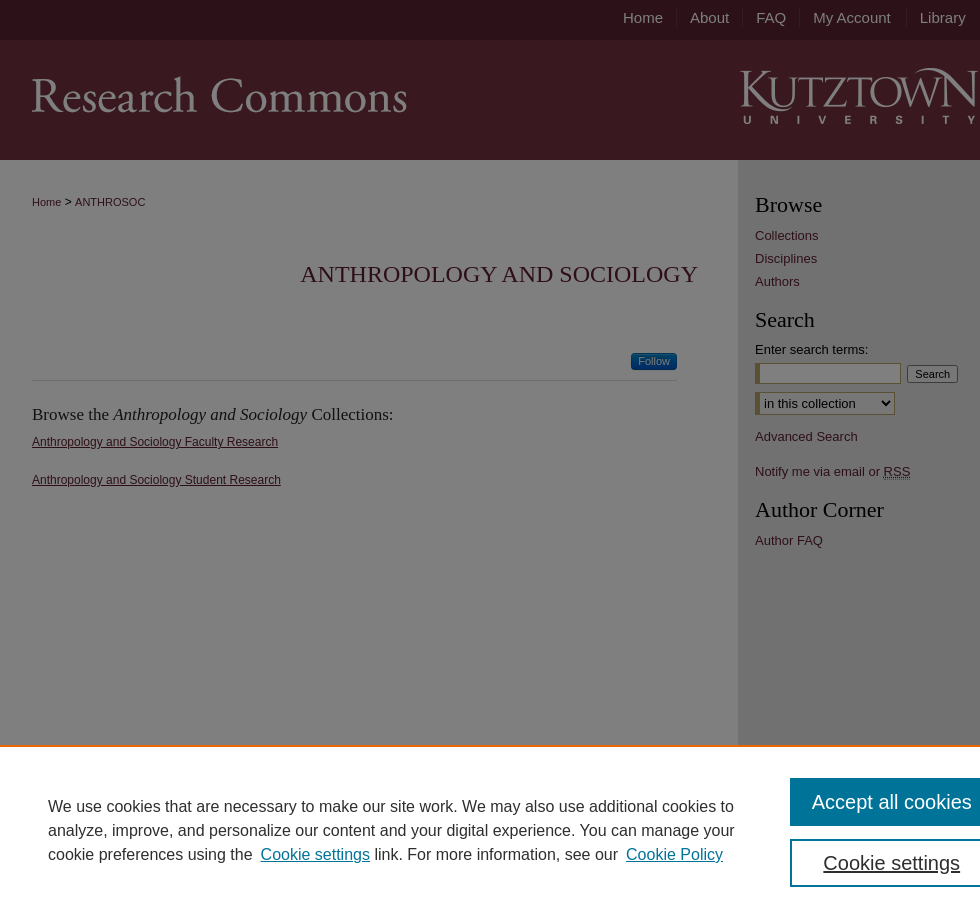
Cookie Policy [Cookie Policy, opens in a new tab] (674, 854)
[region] (490, 830)
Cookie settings (315, 854)
